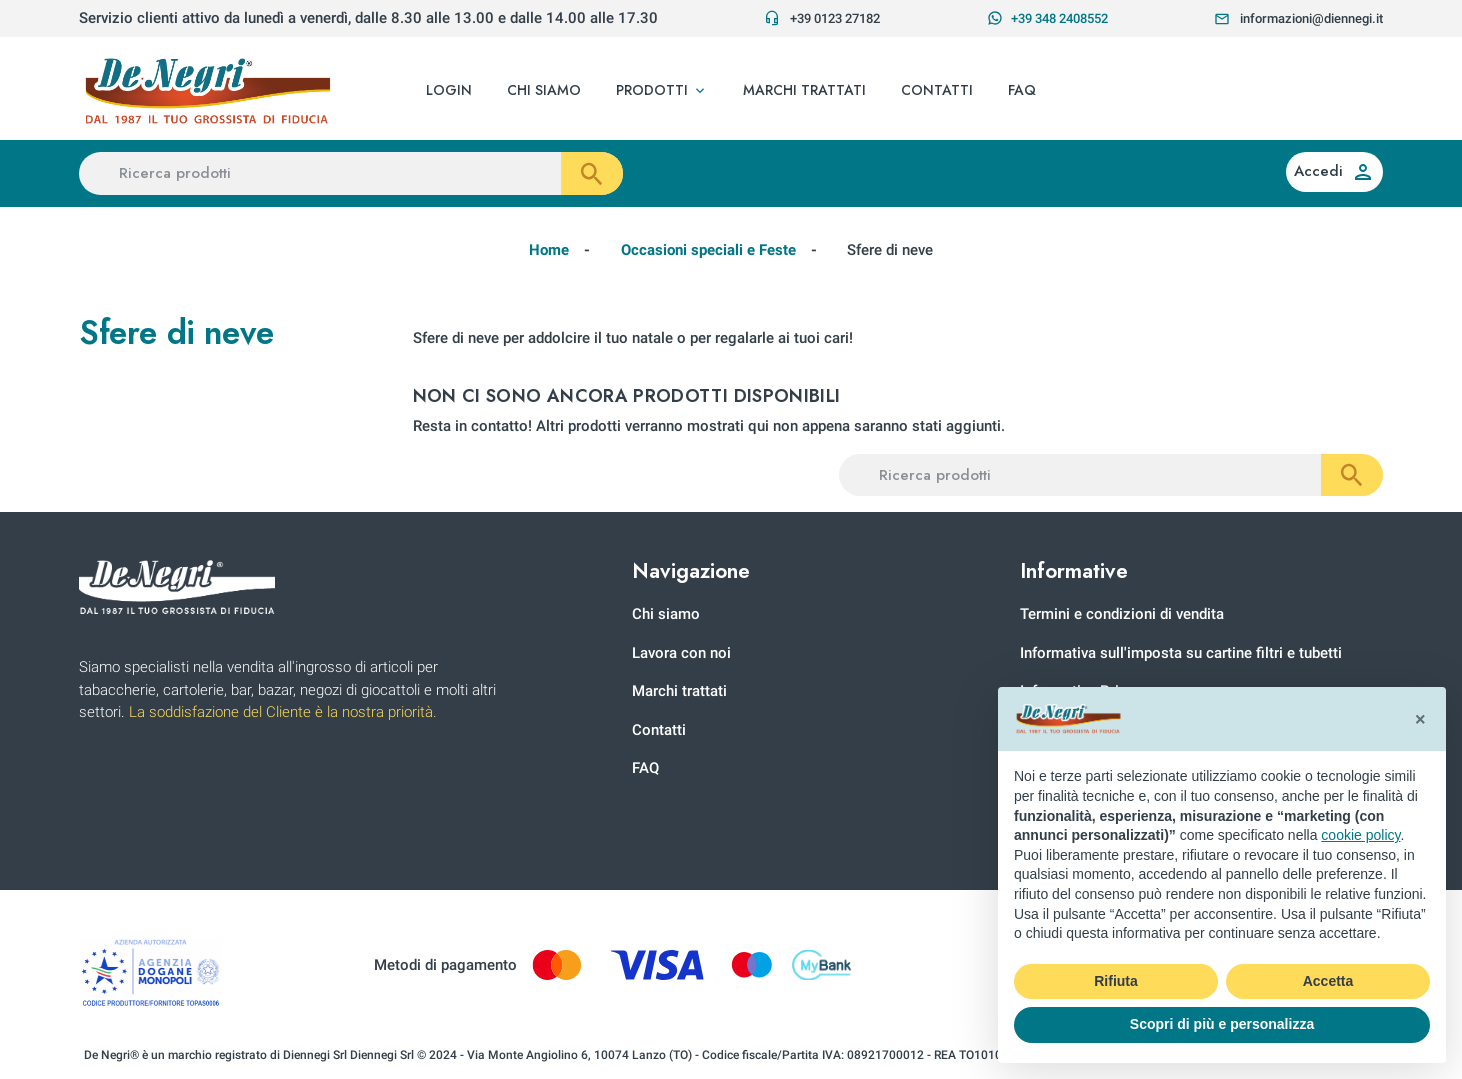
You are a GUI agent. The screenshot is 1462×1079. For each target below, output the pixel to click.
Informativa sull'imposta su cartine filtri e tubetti (1181, 653)
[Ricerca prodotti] (351, 173)
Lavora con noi (681, 653)
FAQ (645, 768)
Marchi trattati (679, 691)
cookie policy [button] (1360, 835)
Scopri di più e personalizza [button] (1222, 1024)
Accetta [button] (1328, 981)
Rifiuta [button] (1116, 981)
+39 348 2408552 (1047, 18)
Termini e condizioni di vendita (1122, 614)
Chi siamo (666, 614)
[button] (662, 91)
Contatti (659, 730)
